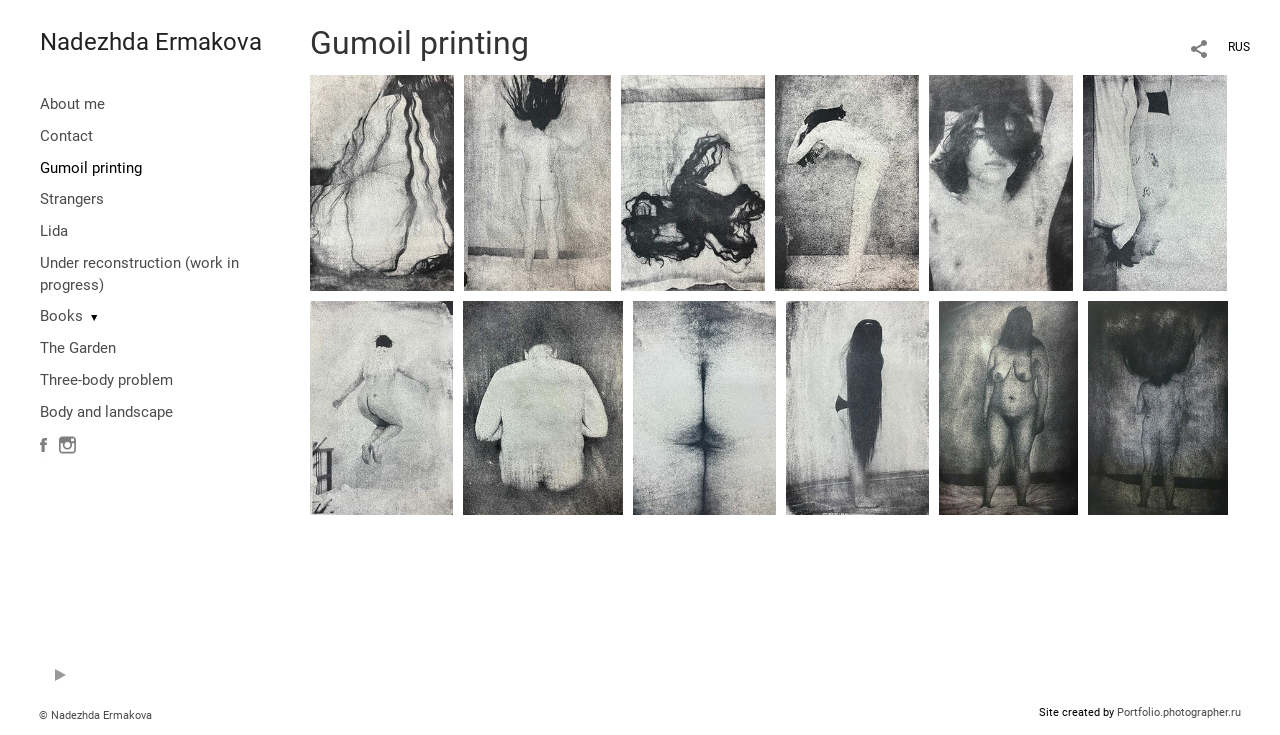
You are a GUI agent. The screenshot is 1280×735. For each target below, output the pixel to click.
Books (61, 316)
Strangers (72, 199)
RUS (1239, 47)
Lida (54, 231)
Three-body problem (106, 380)
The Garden (78, 348)
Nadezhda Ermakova (151, 42)
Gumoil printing (91, 168)
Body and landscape (106, 412)
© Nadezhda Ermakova (95, 715)
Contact (66, 136)
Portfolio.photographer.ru (1179, 712)
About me (72, 104)
